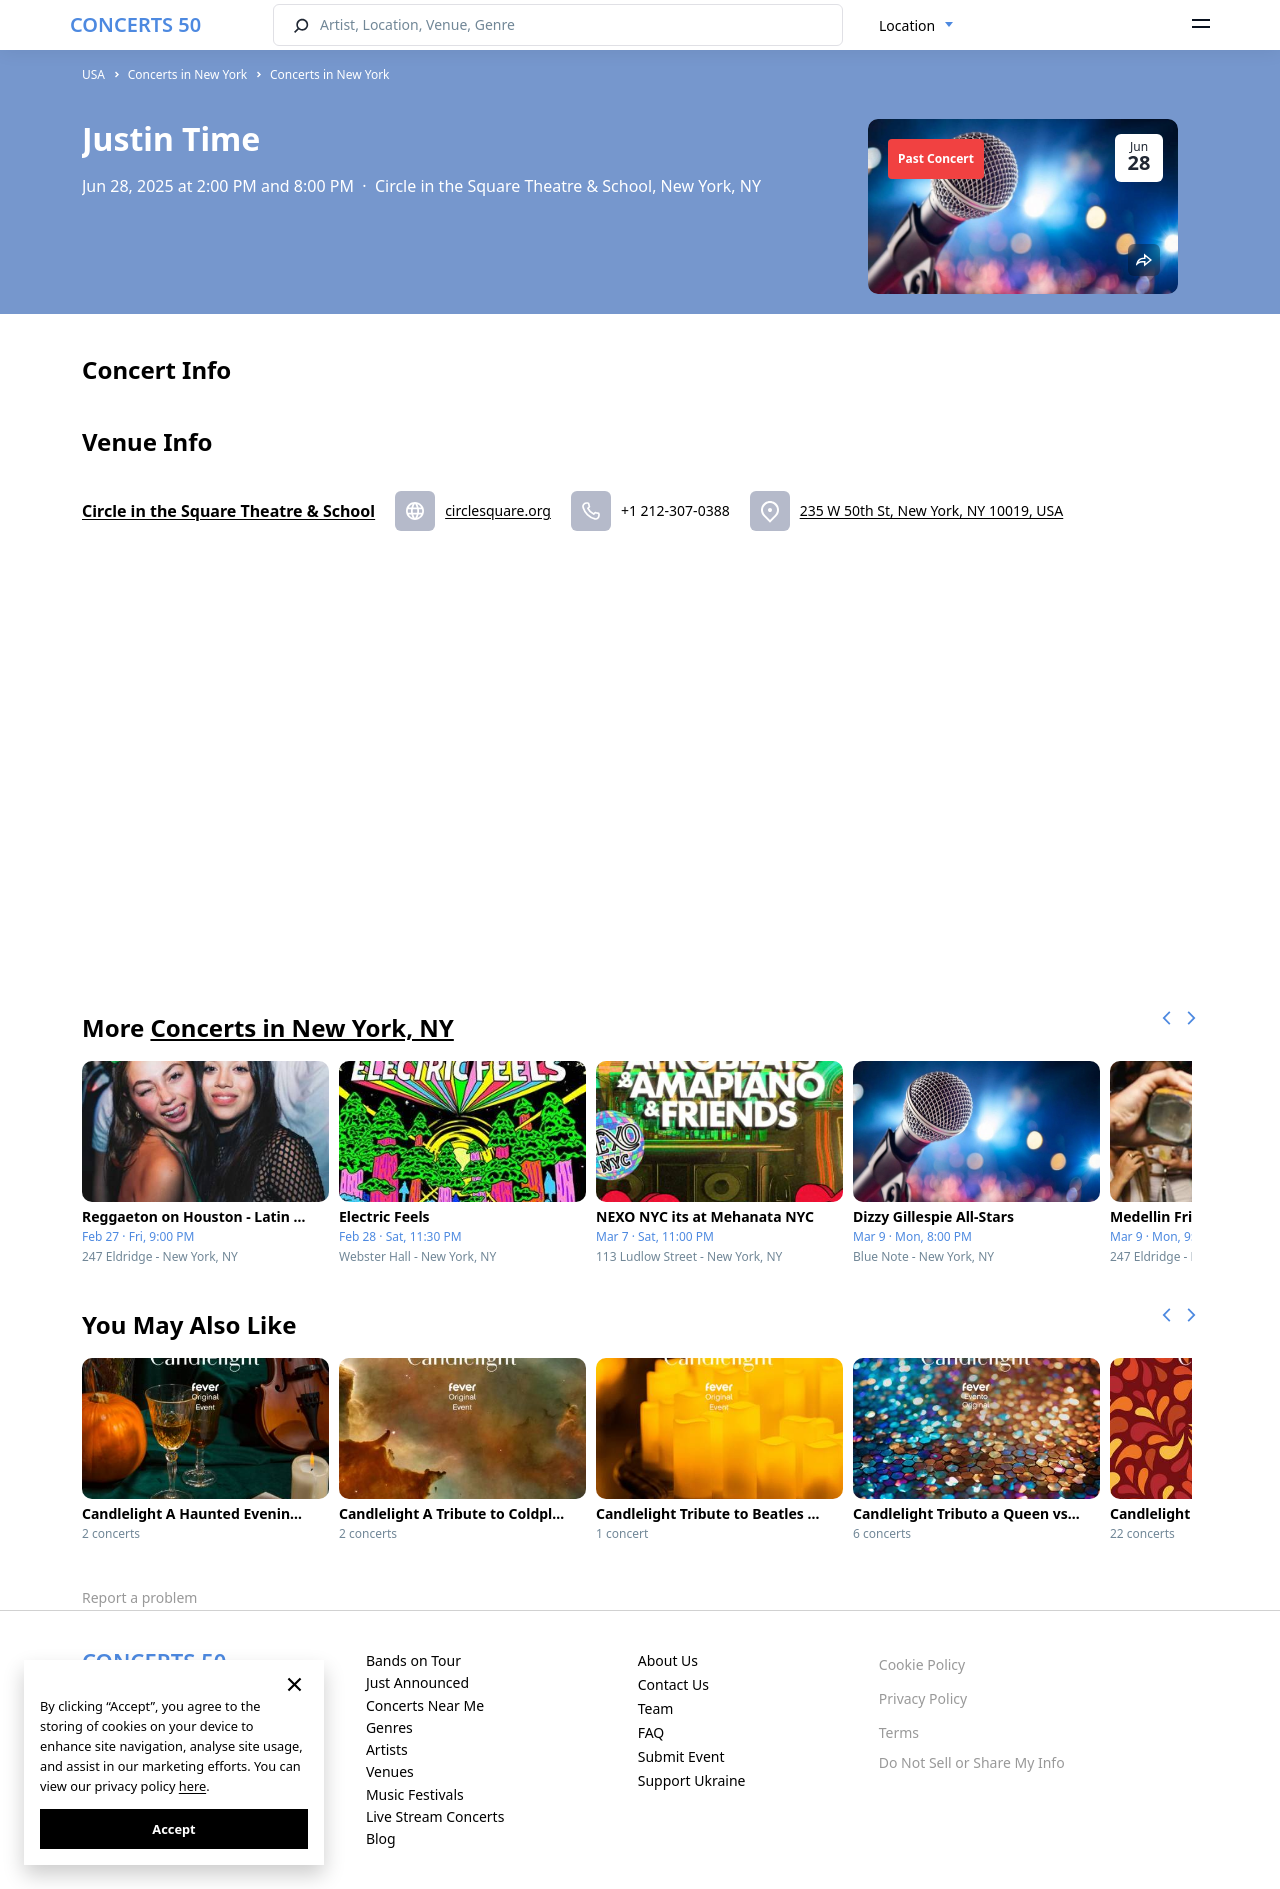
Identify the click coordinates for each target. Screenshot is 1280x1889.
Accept (173, 1829)
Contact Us (673, 1684)
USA (93, 74)
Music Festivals (415, 1794)
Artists (387, 1749)
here (192, 1786)
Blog (381, 1838)
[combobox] (916, 26)
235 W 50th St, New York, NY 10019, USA (932, 510)
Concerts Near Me (425, 1705)
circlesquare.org (498, 510)
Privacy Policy (923, 1698)
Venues (390, 1771)
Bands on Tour (413, 1660)
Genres (389, 1727)
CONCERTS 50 (135, 24)
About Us (668, 1660)
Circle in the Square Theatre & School (228, 511)
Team (656, 1708)
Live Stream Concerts (435, 1816)
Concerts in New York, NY (301, 1027)
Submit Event (681, 1756)
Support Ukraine (692, 1780)
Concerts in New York (188, 74)
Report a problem (139, 1597)
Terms (899, 1732)
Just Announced (417, 1682)
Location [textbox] (907, 25)
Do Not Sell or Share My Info (972, 1762)
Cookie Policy (922, 1664)
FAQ (651, 1732)
